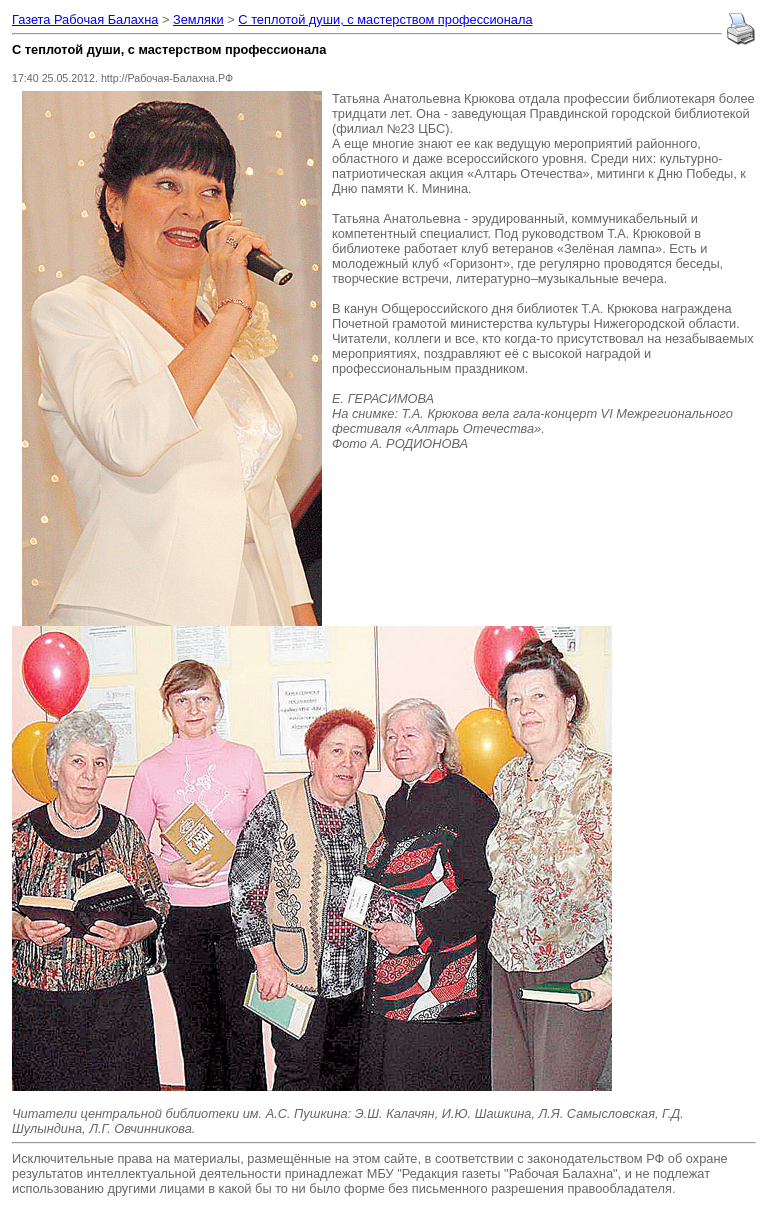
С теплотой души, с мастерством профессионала (385, 19)
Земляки (198, 19)
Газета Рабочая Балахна (85, 19)
